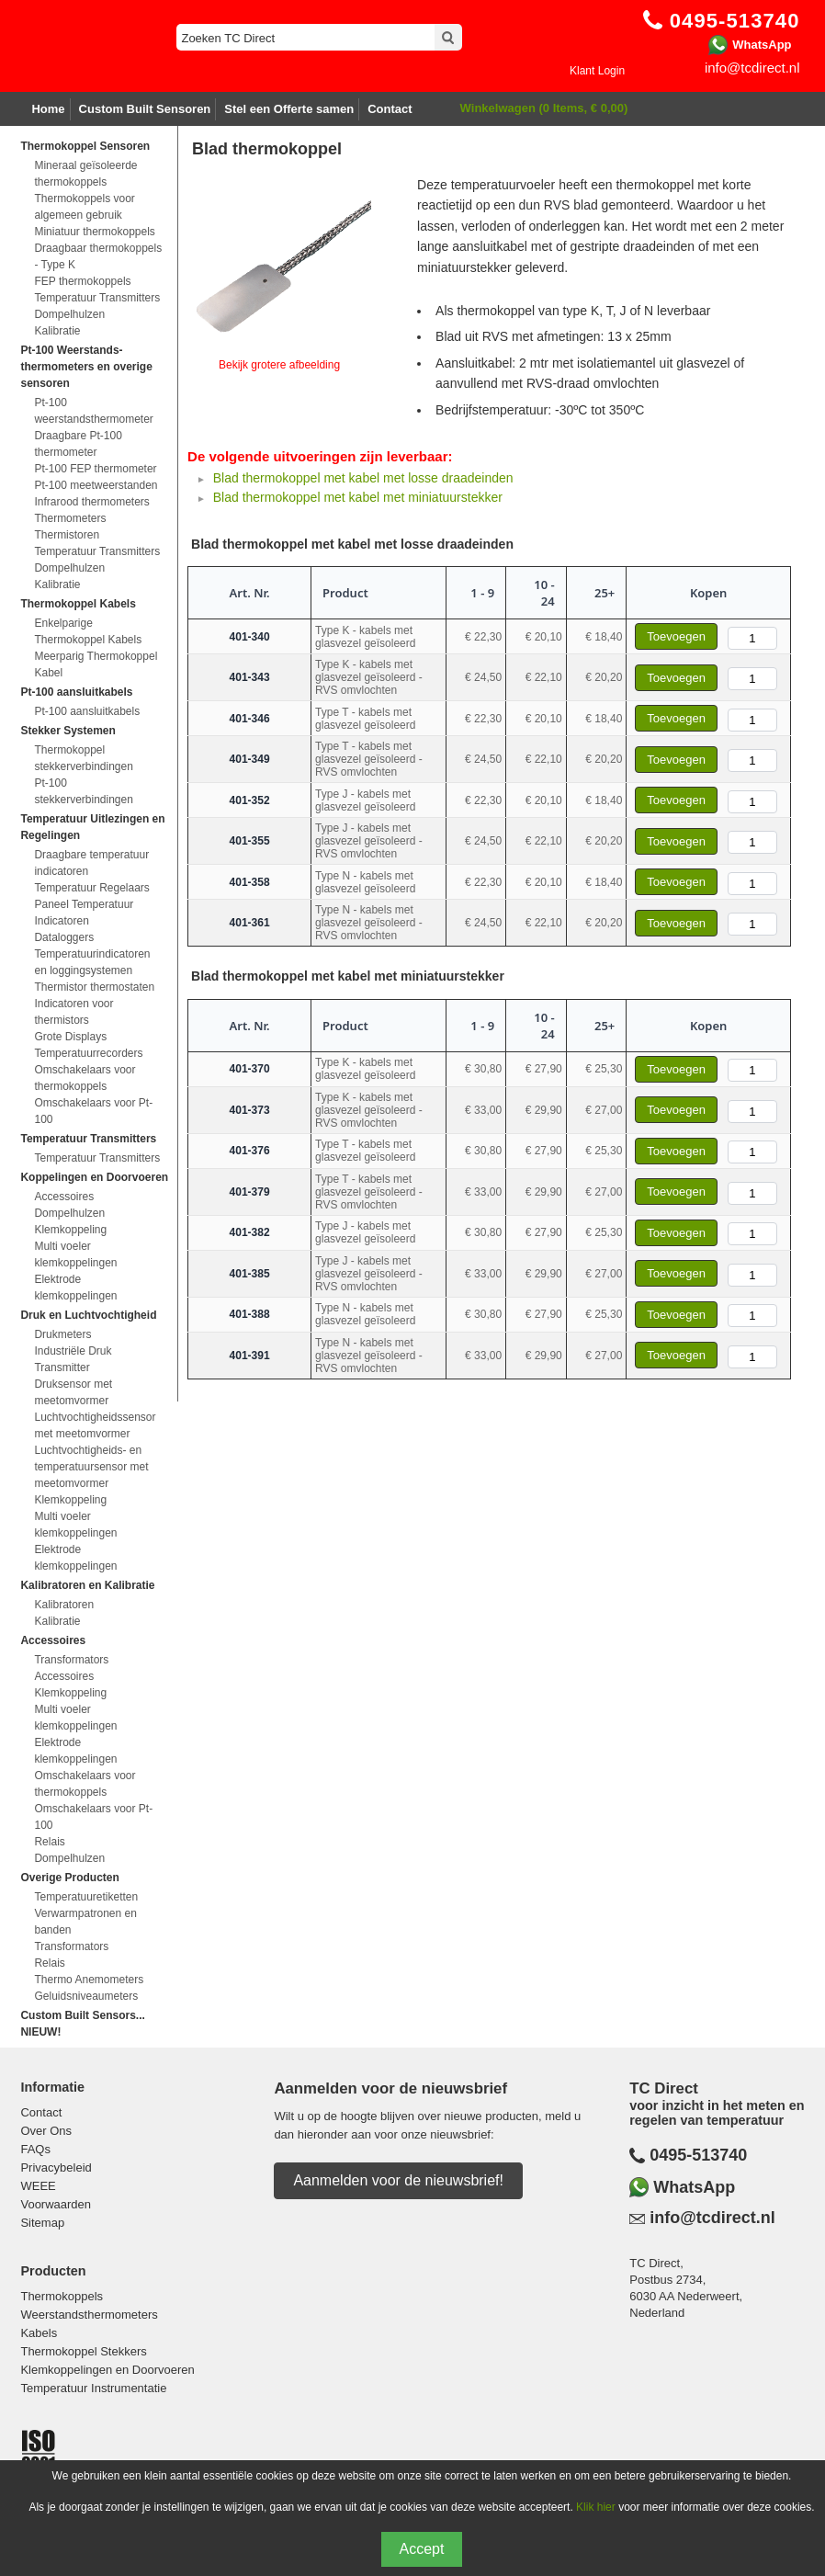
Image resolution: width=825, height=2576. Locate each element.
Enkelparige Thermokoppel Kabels (87, 631)
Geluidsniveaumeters (86, 1996)
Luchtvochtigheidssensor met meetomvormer (94, 1425)
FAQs (35, 2149)
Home (47, 109)
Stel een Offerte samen (289, 109)
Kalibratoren (64, 1604)
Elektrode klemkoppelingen (75, 1287)
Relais (49, 1841)
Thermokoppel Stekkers (83, 2351)
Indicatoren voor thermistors (73, 1012)
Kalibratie (57, 330)
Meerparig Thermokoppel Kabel (95, 664)
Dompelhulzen (69, 314)
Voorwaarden (55, 2204)
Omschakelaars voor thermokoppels (84, 1078)
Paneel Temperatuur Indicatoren (83, 912)
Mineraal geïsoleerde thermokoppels (85, 173)
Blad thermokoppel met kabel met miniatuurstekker (358, 497)
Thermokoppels (61, 2296)
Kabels (38, 2333)
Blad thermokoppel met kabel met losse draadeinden (363, 478)
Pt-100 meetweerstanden (95, 485)
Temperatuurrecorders (88, 1053)
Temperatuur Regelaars (91, 887)
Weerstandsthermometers (88, 2314)
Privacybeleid (55, 2167)
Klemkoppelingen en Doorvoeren (107, 2370)
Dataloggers (64, 937)
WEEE (37, 2186)
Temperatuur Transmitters (97, 297)
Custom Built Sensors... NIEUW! (82, 2023)
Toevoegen (676, 636)
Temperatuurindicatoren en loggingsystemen (92, 962)
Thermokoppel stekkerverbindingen (83, 758)
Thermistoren (66, 534)
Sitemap (42, 2223)
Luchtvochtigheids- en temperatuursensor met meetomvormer (91, 1467)
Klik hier (596, 2507)
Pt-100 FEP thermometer (95, 468)
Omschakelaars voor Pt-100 (93, 1111)
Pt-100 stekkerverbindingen (83, 791)
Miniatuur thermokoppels (94, 231)
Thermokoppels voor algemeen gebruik (84, 206)
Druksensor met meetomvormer (73, 1392)
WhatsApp (761, 44)
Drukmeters (62, 1334)
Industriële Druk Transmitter (72, 1359)
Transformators (71, 1659)
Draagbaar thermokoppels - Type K (98, 256)
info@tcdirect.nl (752, 67)
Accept (422, 2549)
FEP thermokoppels (82, 281)
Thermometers (70, 518)
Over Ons (46, 2131)
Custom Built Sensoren (145, 109)
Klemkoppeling (70, 1229)
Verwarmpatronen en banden (85, 1921)
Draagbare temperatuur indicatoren (91, 863)
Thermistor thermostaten (94, 987)
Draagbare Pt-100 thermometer (77, 444)
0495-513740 (698, 2155)
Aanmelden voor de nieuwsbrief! (398, 2180)
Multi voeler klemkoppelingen (75, 1254)
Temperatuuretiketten (86, 1896)
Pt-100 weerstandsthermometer (93, 411)
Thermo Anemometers (88, 1979)
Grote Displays (70, 1036)
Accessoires (64, 1196)
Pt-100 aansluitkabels (87, 711)
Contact (389, 109)
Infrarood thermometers (91, 501)
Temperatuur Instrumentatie (93, 2388)
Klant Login (597, 70)
